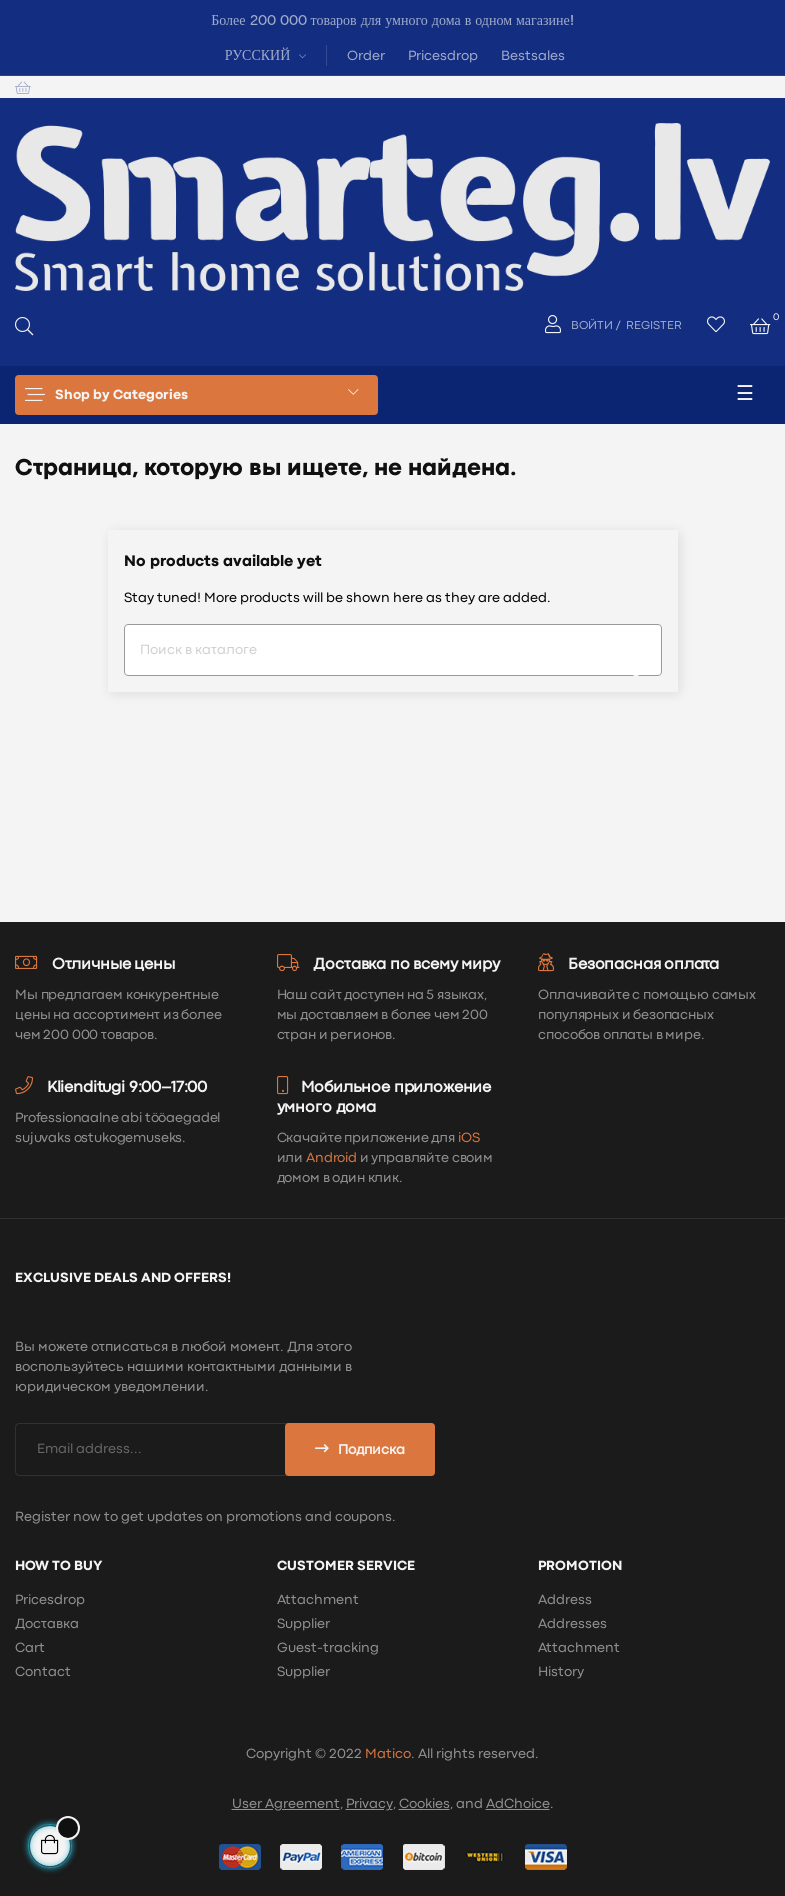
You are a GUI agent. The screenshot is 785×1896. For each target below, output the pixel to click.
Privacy (369, 1804)
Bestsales (533, 56)
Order (366, 56)
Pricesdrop (443, 56)
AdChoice (518, 1804)
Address (565, 1600)
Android (331, 1158)
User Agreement (286, 1804)
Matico (388, 1754)
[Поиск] (393, 650)
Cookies (424, 1804)
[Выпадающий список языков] (263, 54)
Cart (30, 1648)
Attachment (318, 1600)
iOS (469, 1138)
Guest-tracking (328, 1648)
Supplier (303, 1624)
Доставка (47, 1624)
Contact (43, 1672)
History (561, 1672)
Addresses (572, 1624)
